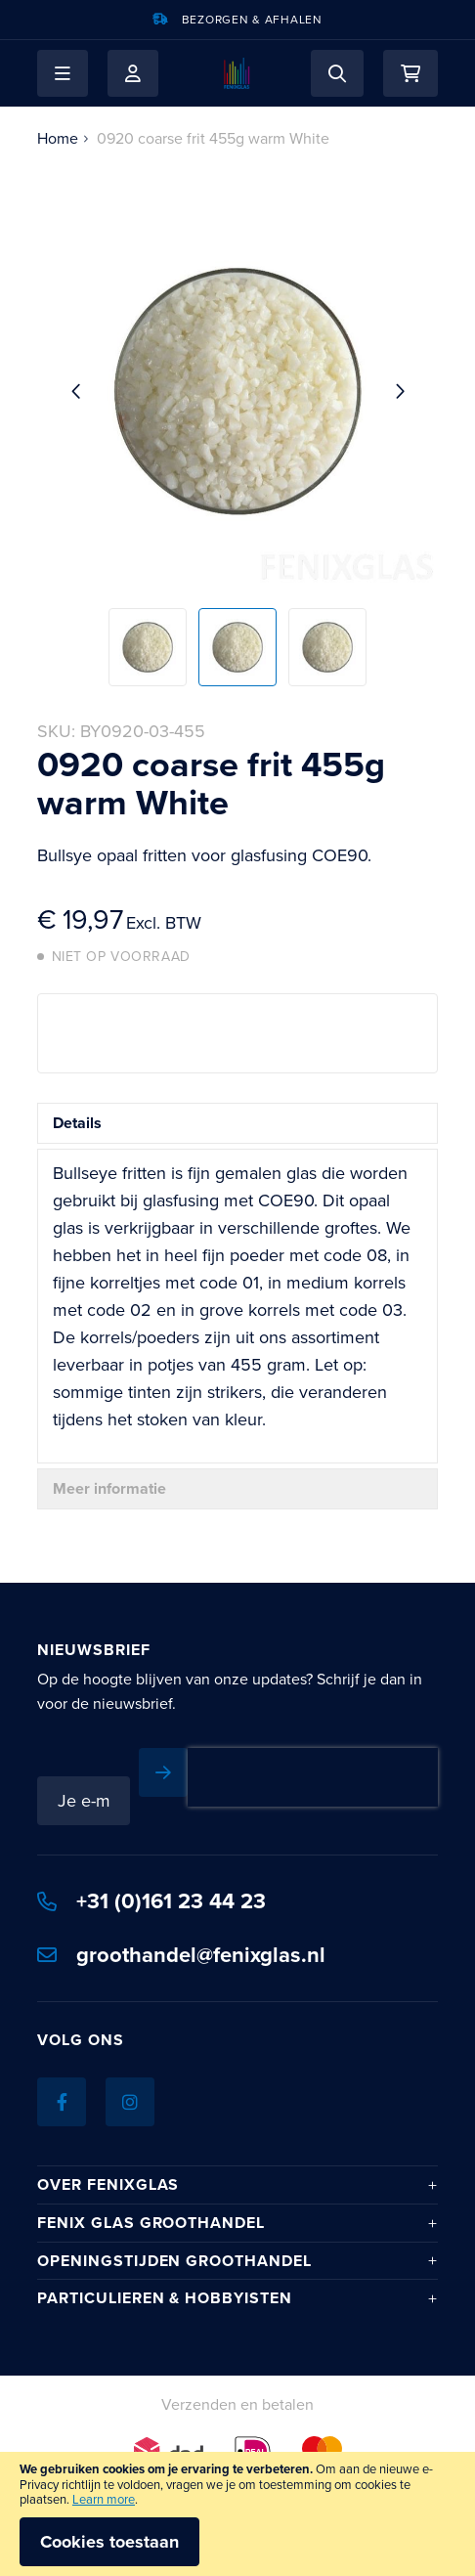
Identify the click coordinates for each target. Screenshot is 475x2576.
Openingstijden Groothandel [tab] (174, 2260)
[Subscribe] (163, 1772)
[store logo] (237, 73)
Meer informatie (109, 1488)
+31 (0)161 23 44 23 (151, 1901)
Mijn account (133, 73)
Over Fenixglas (108, 2185)
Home (57, 138)
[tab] (237, 1123)
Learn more (103, 2499)
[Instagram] (130, 2101)
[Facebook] (61, 2101)
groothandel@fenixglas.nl (181, 1955)
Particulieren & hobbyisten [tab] (164, 2298)
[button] (62, 73)
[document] (237, 2514)
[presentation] (313, 1777)
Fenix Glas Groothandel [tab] (151, 2222)
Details (77, 1123)
